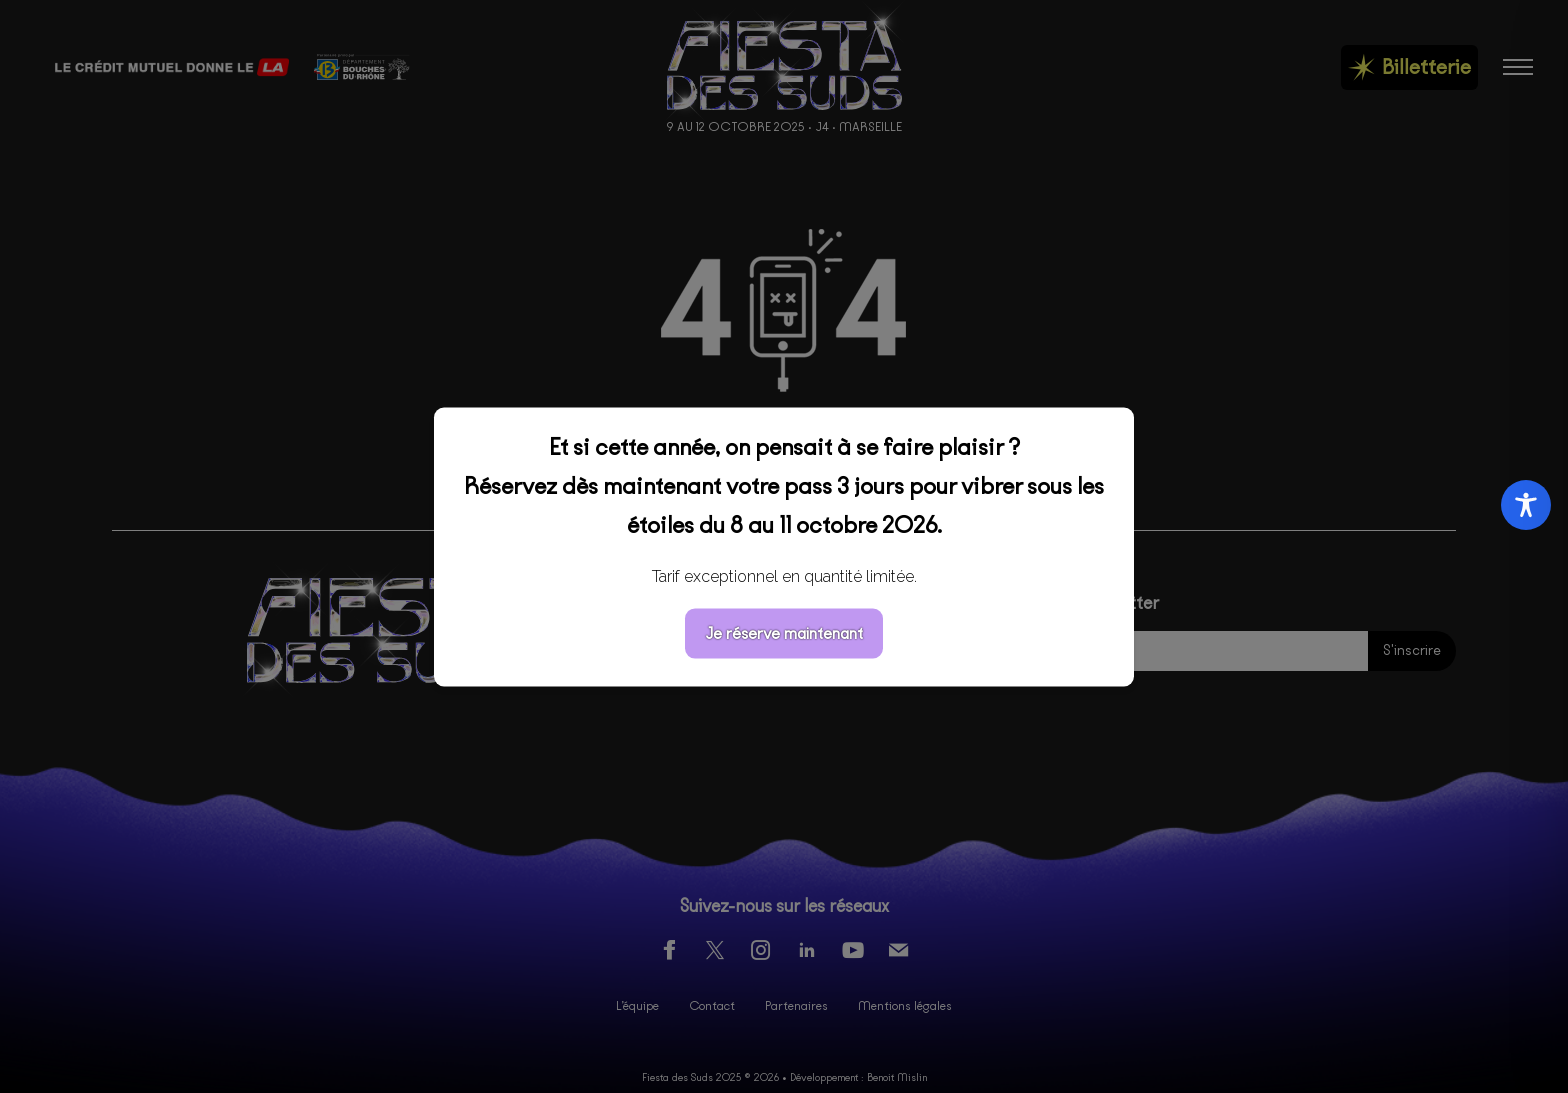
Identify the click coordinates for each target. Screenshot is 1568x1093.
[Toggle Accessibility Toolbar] (1526, 505)
